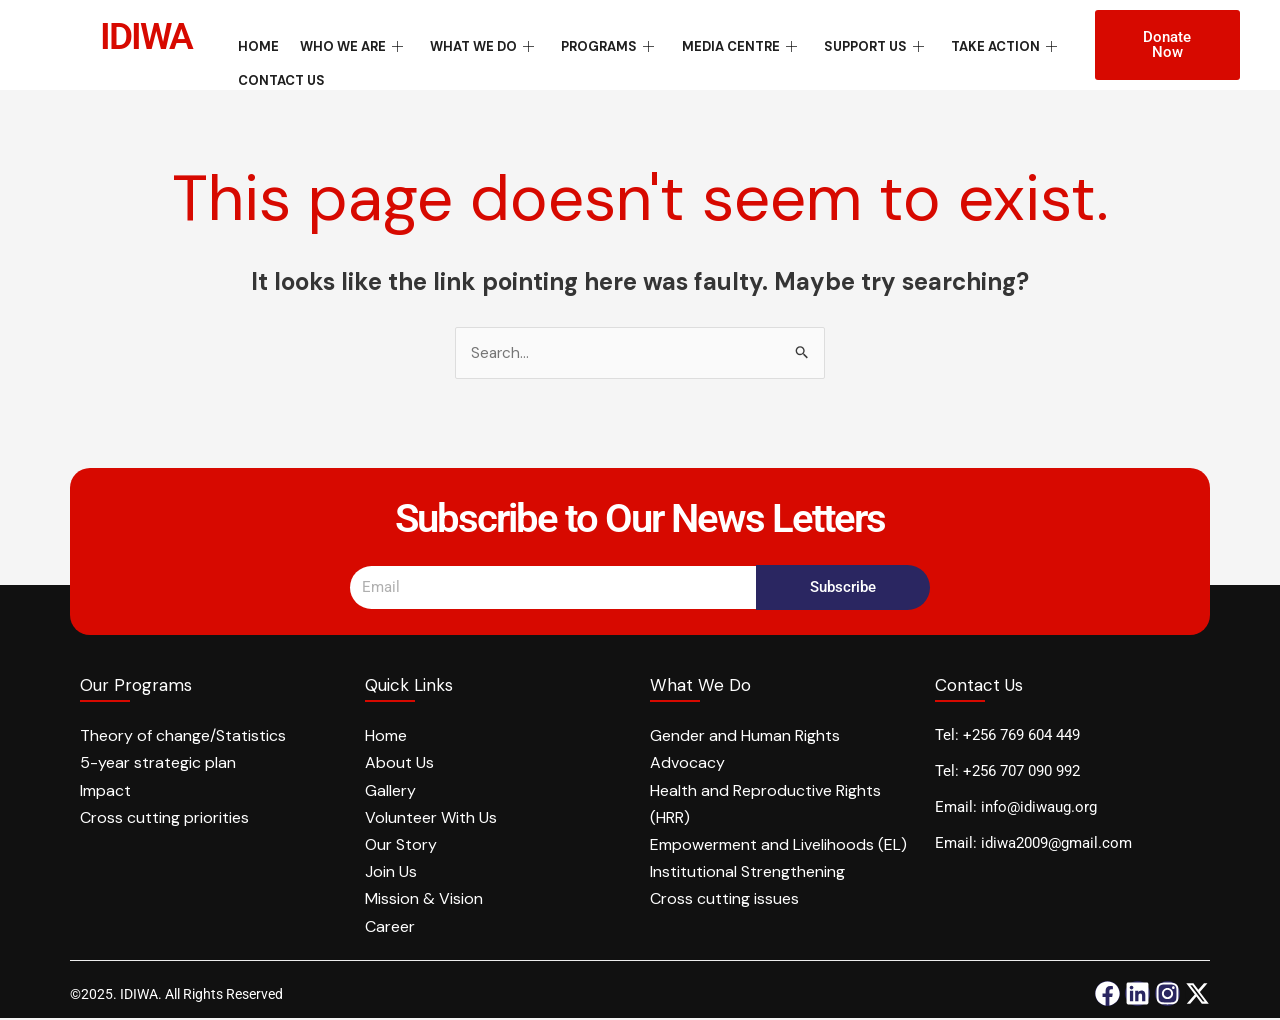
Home (258, 43)
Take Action (967, 43)
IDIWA (150, 35)
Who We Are (345, 43)
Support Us (843, 43)
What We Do (470, 43)
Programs (589, 43)
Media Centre (714, 43)
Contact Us (281, 70)
